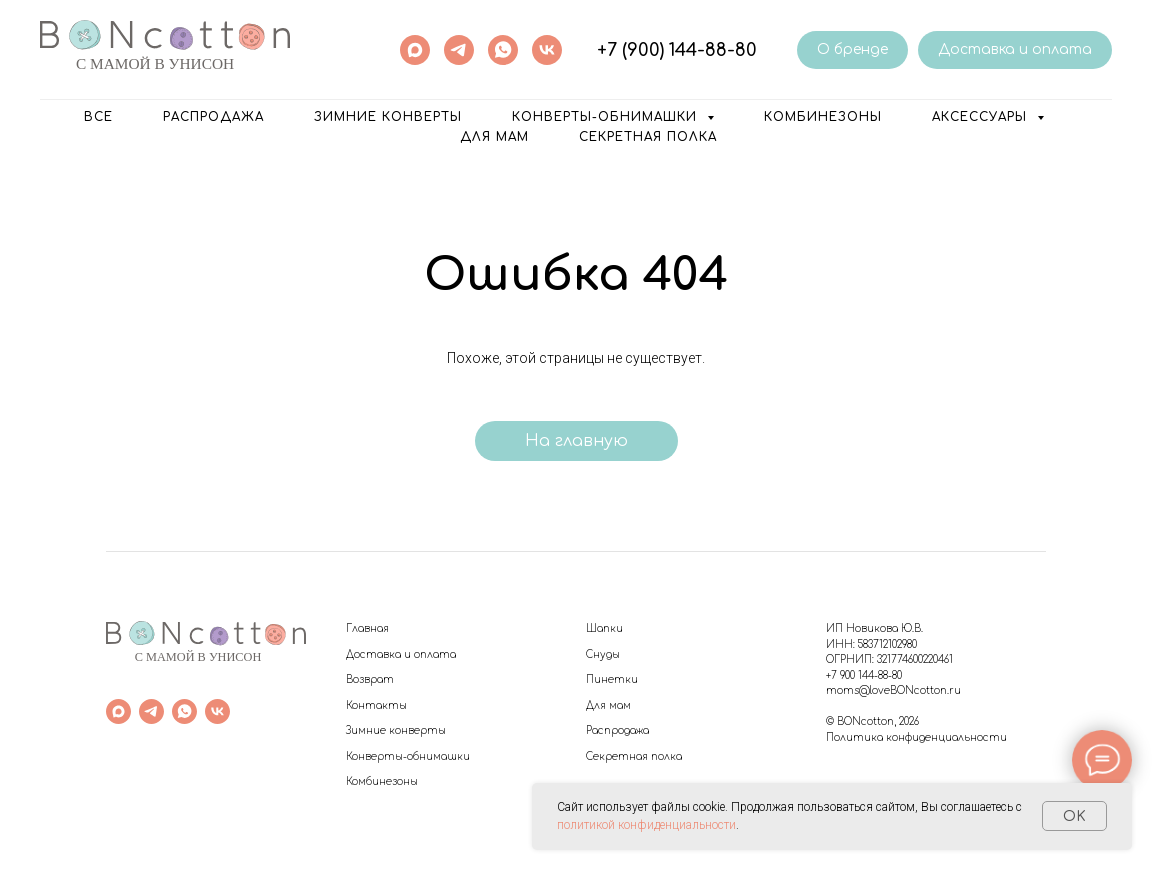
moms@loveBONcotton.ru (893, 690)
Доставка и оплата (401, 654)
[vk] (547, 50)
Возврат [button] (370, 679)
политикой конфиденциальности (646, 825)
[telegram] (459, 50)
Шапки (604, 628)
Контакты (376, 705)
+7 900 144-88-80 (864, 675)
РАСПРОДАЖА (213, 117)
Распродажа (617, 730)
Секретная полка (648, 137)
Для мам (494, 137)
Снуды (603, 654)
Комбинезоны (823, 117)
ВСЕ (98, 117)
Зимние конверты (388, 117)
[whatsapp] (503, 50)
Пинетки (612, 679)
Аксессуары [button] (982, 117)
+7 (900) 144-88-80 (677, 50)
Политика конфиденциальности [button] (916, 737)
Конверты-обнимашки (408, 756)
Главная (367, 628)
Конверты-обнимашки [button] (607, 117)
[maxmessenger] (415, 50)
